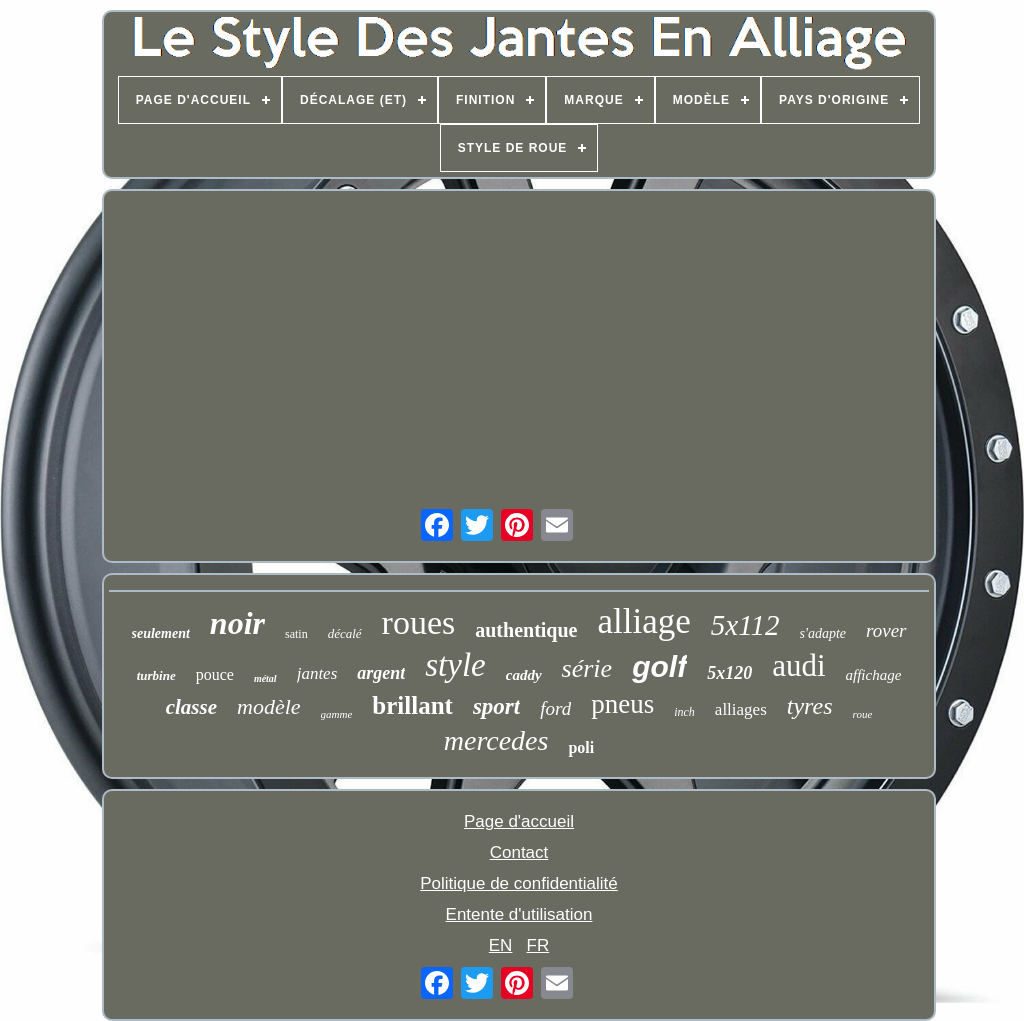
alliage (643, 621)
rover (886, 630)
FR (538, 945)
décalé (345, 633)
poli (581, 747)
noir (237, 623)
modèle (269, 706)
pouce (215, 674)
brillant (412, 705)
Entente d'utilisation (519, 914)
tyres (810, 706)
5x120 (729, 673)
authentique (526, 630)
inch (684, 712)
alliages (741, 709)
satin (296, 634)
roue (863, 714)
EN (501, 945)
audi (798, 665)
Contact (519, 852)
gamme (337, 714)
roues (419, 622)
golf (659, 666)
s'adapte (823, 633)
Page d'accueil (519, 821)
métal (265, 678)
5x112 (745, 625)
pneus (622, 704)
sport (496, 706)
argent (381, 673)
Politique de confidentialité (519, 883)
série (587, 668)
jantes (317, 673)
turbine (156, 675)
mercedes (496, 740)
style (455, 665)
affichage (874, 675)
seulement (161, 633)
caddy (524, 675)
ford (555, 708)
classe (191, 707)
